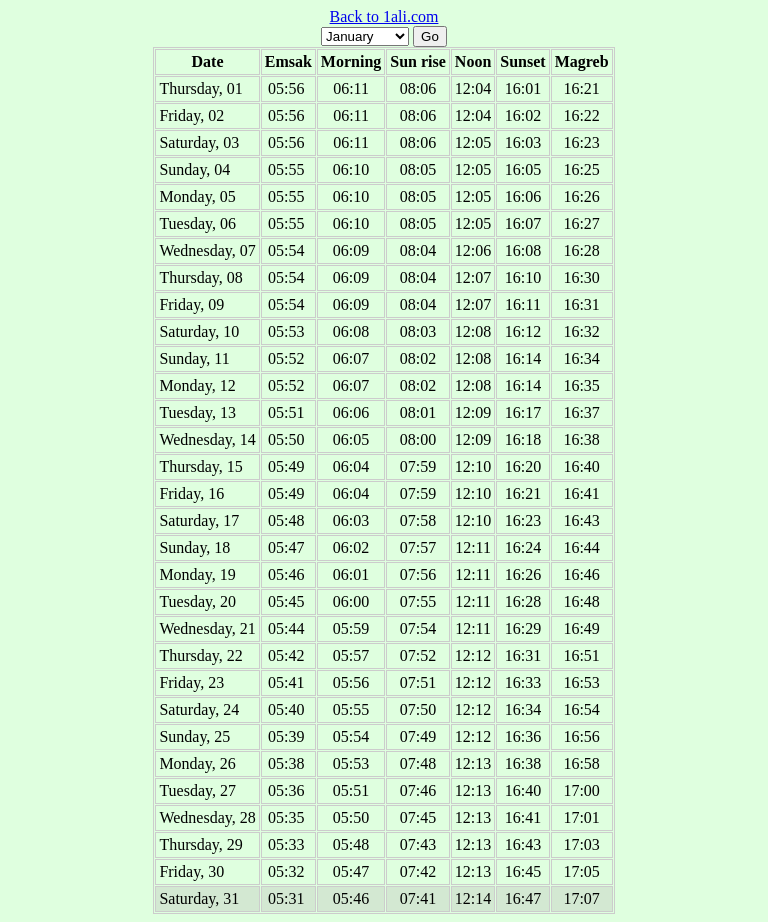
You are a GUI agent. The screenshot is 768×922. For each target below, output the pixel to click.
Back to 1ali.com (384, 16)
